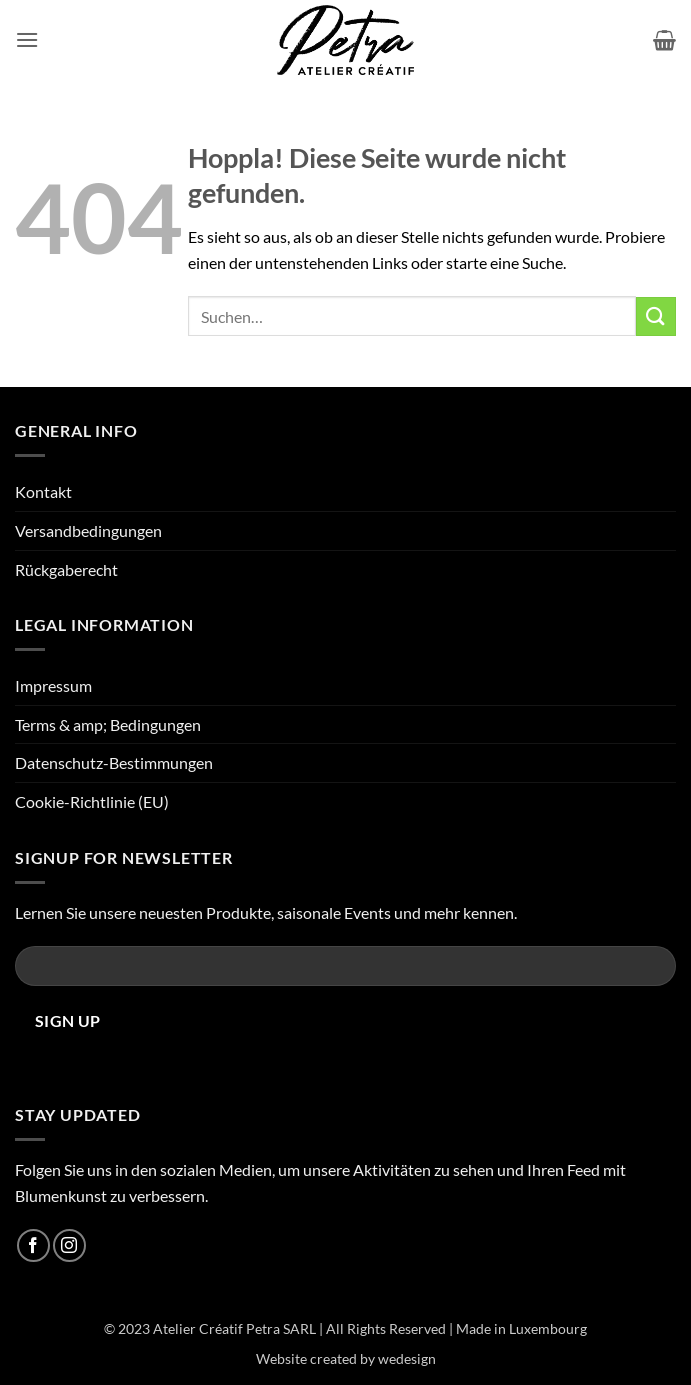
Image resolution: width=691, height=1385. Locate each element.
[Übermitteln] (656, 316)
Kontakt (43, 491)
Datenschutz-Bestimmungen (114, 762)
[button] (27, 39)
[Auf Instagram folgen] (69, 1245)
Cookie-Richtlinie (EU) (92, 801)
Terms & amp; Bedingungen (108, 724)
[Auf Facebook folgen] (33, 1245)
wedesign (407, 1358)
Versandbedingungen (88, 530)
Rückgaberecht (66, 569)
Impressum (53, 685)
